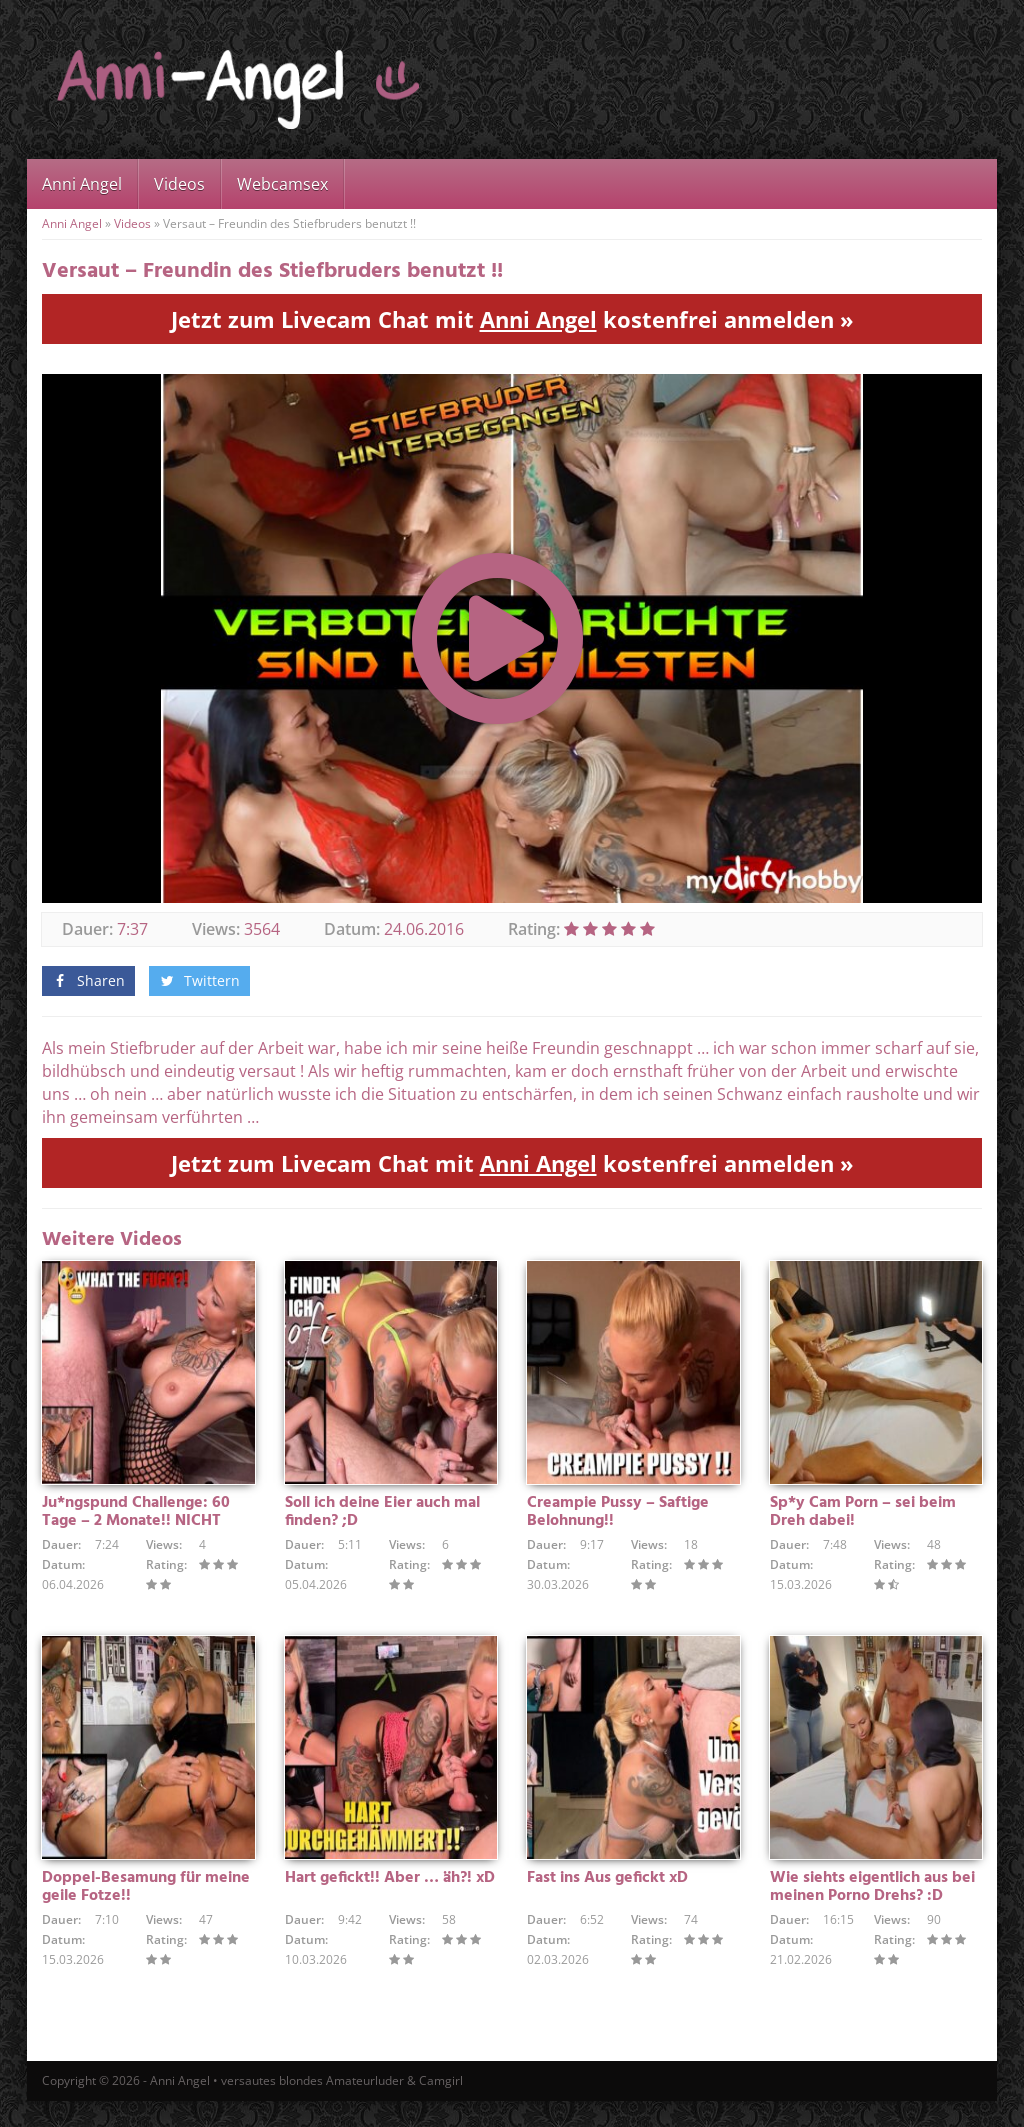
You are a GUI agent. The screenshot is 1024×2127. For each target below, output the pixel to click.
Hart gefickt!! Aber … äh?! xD (390, 1904)
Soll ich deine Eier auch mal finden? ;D (382, 1525)
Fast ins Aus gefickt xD (607, 1904)
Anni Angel (82, 184)
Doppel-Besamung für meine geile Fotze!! (146, 1913)
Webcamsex (282, 184)
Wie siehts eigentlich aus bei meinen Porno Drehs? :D (872, 1913)
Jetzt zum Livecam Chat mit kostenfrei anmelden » (512, 319)
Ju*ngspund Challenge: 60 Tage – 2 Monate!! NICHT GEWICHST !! (136, 1534)
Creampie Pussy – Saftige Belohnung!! (618, 1525)
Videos (179, 184)
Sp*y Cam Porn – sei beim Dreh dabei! (863, 1525)
